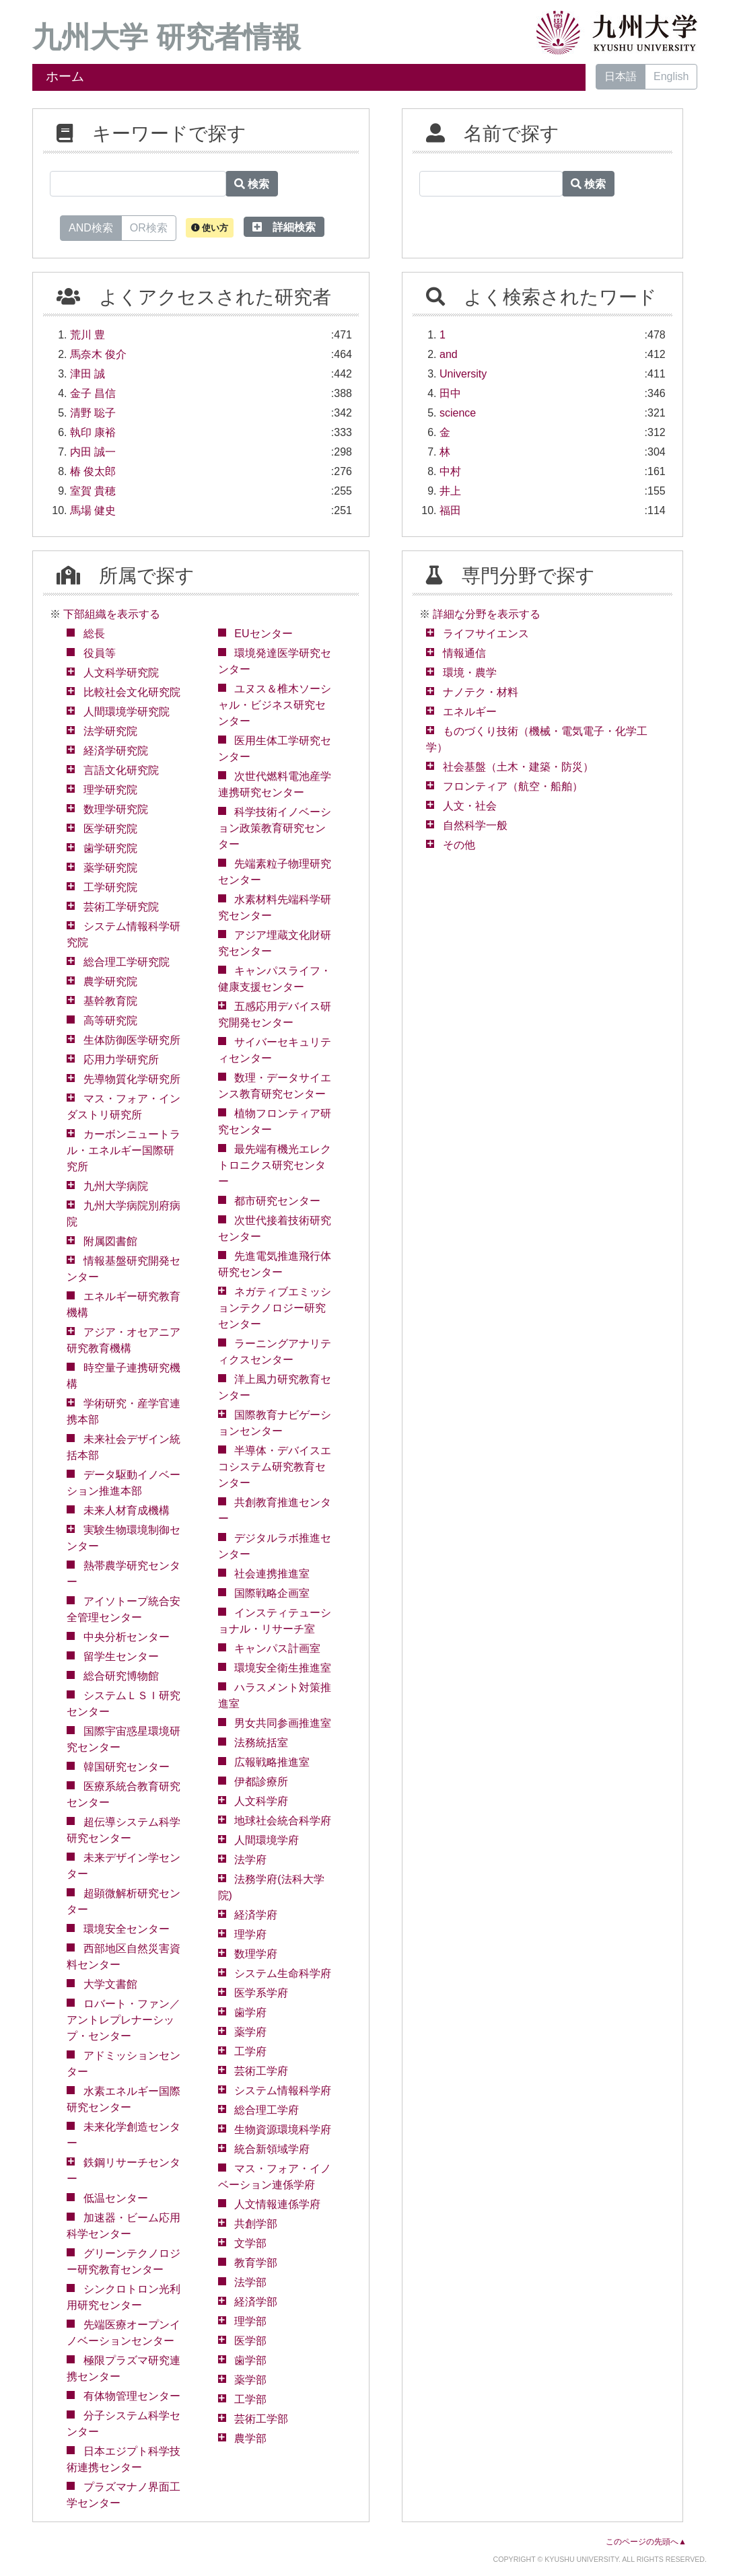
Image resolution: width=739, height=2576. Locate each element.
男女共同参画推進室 (282, 1723)
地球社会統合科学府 (282, 1820)
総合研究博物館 (121, 1676)
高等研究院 (110, 1020)
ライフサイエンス (486, 633)
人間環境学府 (266, 1840)
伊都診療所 (261, 1781)
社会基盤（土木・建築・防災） (518, 767)
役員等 (99, 653)
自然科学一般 (475, 825)
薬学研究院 (110, 867)
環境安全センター (126, 1929)
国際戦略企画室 (272, 1593)
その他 (459, 845)
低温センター (115, 2198)
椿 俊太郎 (93, 471)
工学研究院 (110, 887)
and (448, 354)
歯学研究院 (110, 848)
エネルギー (470, 711)
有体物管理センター (131, 2396)
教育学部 (255, 2262)
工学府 (250, 2051)
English (671, 76)
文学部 (250, 2243)
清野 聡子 (93, 413)
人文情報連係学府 (277, 2204)
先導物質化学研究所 (131, 1079)
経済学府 (255, 1915)
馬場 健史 (93, 510)
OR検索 (149, 227)
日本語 (620, 76)
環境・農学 (470, 672)
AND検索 (91, 227)
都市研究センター (277, 1201)
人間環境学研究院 (126, 711)
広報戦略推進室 (272, 1762)
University (463, 374)
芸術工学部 (261, 2419)
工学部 (250, 2399)
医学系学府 (261, 1993)
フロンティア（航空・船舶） (513, 786)
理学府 (250, 1934)
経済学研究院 (115, 750)
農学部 (250, 2438)
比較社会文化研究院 (131, 692)
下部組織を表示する (111, 614)
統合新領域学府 (272, 2149)
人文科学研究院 (121, 672)
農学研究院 (110, 981)
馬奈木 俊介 (98, 354)
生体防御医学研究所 (131, 1040)
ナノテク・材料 (480, 692)
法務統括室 (261, 1742)
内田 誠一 (93, 452)
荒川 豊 (87, 335)
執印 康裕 (93, 432)
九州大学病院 (115, 1186)
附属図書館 (110, 1241)
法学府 (250, 1859)
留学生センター (121, 1656)
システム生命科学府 (282, 1973)
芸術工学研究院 (121, 907)
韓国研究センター (126, 1767)
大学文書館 (110, 1984)
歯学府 (250, 2012)
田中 (450, 393)
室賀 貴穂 (93, 491)
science (457, 413)
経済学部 (255, 2301)
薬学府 (250, 2032)
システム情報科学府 (282, 2090)
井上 (450, 491)
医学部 (250, 2341)
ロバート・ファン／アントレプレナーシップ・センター (123, 2020)
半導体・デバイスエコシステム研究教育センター (275, 1467)
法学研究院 (110, 731)
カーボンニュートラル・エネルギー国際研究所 (123, 1150)
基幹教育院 (110, 1001)
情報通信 (464, 653)
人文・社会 (470, 806)
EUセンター (263, 633)
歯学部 (250, 2360)
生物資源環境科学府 (282, 2129)
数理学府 (255, 1954)
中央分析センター (126, 1637)
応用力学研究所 (121, 1059)
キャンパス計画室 (277, 1648)
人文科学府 (261, 1801)
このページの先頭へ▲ (646, 2541)
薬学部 (250, 2380)
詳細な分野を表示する (486, 614)
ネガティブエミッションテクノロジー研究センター (275, 1308)
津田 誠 (87, 374)
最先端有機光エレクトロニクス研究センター (275, 1165)
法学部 (250, 2282)
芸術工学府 (261, 2071)
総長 (94, 633)
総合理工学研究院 (126, 962)
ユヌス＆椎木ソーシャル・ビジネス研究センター (275, 705)
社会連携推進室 (272, 1573)
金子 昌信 (93, 393)
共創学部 (255, 2223)
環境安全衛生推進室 (282, 1668)
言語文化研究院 (121, 770)
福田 (450, 510)
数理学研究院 (115, 809)
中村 (450, 471)
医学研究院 (110, 828)
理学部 (250, 2321)
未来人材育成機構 (126, 1510)
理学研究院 (110, 789)
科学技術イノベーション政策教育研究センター (275, 828)
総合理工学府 (266, 2110)
